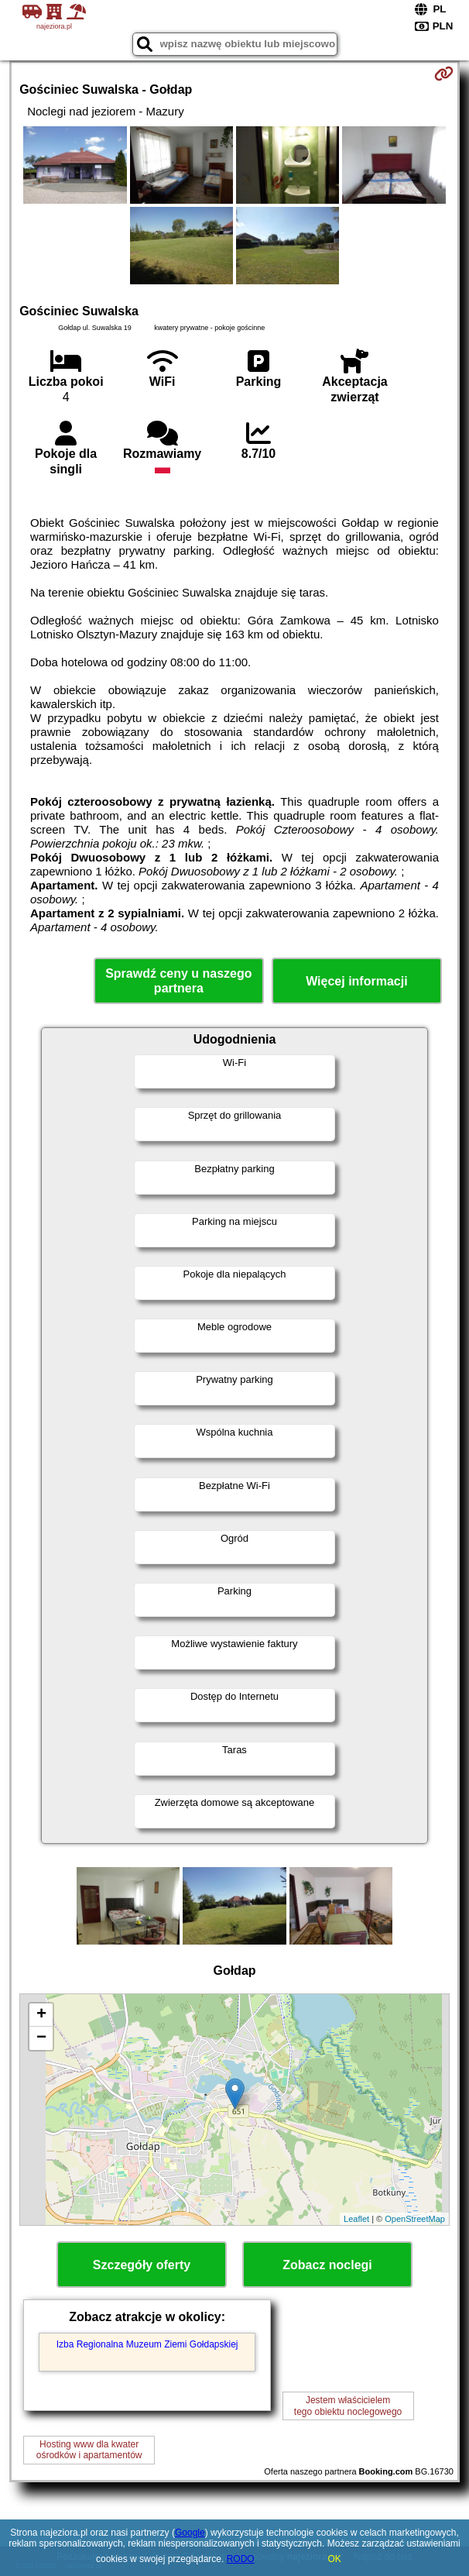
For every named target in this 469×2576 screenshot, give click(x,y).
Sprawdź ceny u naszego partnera (178, 981)
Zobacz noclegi (327, 2265)
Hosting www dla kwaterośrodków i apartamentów (89, 2450)
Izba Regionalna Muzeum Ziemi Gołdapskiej (147, 2344)
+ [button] (41, 2015)
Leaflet (356, 2218)
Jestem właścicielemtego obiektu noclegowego (348, 2405)
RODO (241, 2559)
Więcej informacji (356, 981)
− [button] (41, 2038)
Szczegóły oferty (141, 2265)
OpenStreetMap (415, 2218)
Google (190, 2532)
